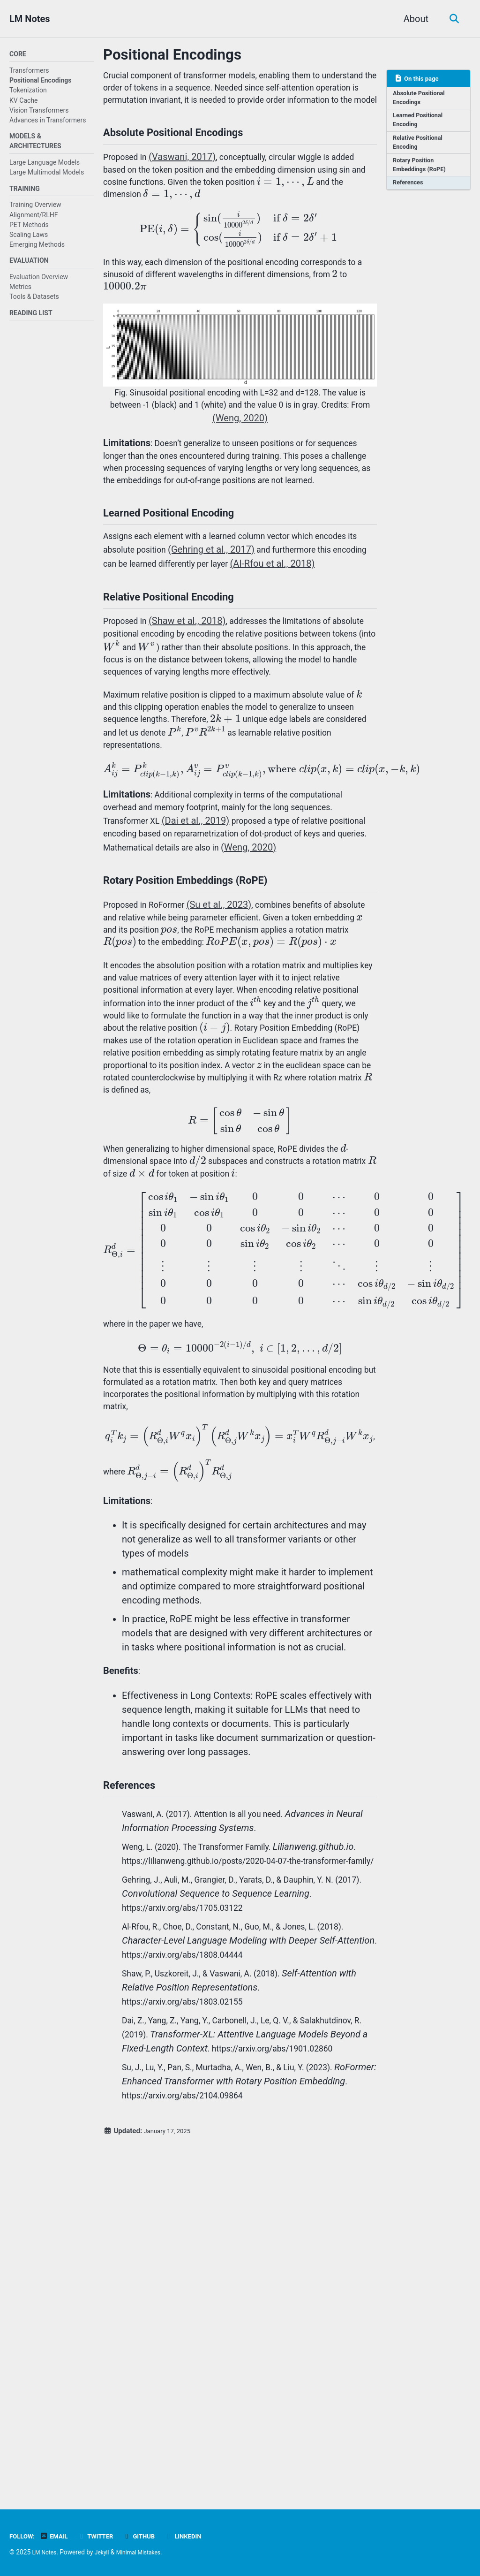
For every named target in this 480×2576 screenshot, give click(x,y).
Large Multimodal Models (46, 175)
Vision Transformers (38, 111)
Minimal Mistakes (147, 2552)
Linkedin (198, 2536)
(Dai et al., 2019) (204, 949)
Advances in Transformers (47, 121)
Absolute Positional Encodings (422, 99)
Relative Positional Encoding (421, 148)
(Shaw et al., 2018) (193, 715)
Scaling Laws (28, 239)
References (410, 193)
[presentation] (131, 225)
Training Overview (35, 209)
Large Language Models (44, 165)
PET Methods (29, 229)
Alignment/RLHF (33, 219)
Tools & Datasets (34, 303)
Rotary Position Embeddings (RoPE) (422, 173)
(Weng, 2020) (280, 462)
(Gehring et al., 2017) (271, 623)
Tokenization (28, 91)
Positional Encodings (40, 81)
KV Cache (23, 101)
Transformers (29, 72)
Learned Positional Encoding (421, 124)
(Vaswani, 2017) (188, 182)
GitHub (151, 2536)
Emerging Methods (37, 249)
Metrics (20, 293)
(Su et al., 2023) (231, 1041)
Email (59, 2536)
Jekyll (106, 2552)
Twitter (104, 2536)
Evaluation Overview (38, 284)
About (412, 18)
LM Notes (29, 18)
